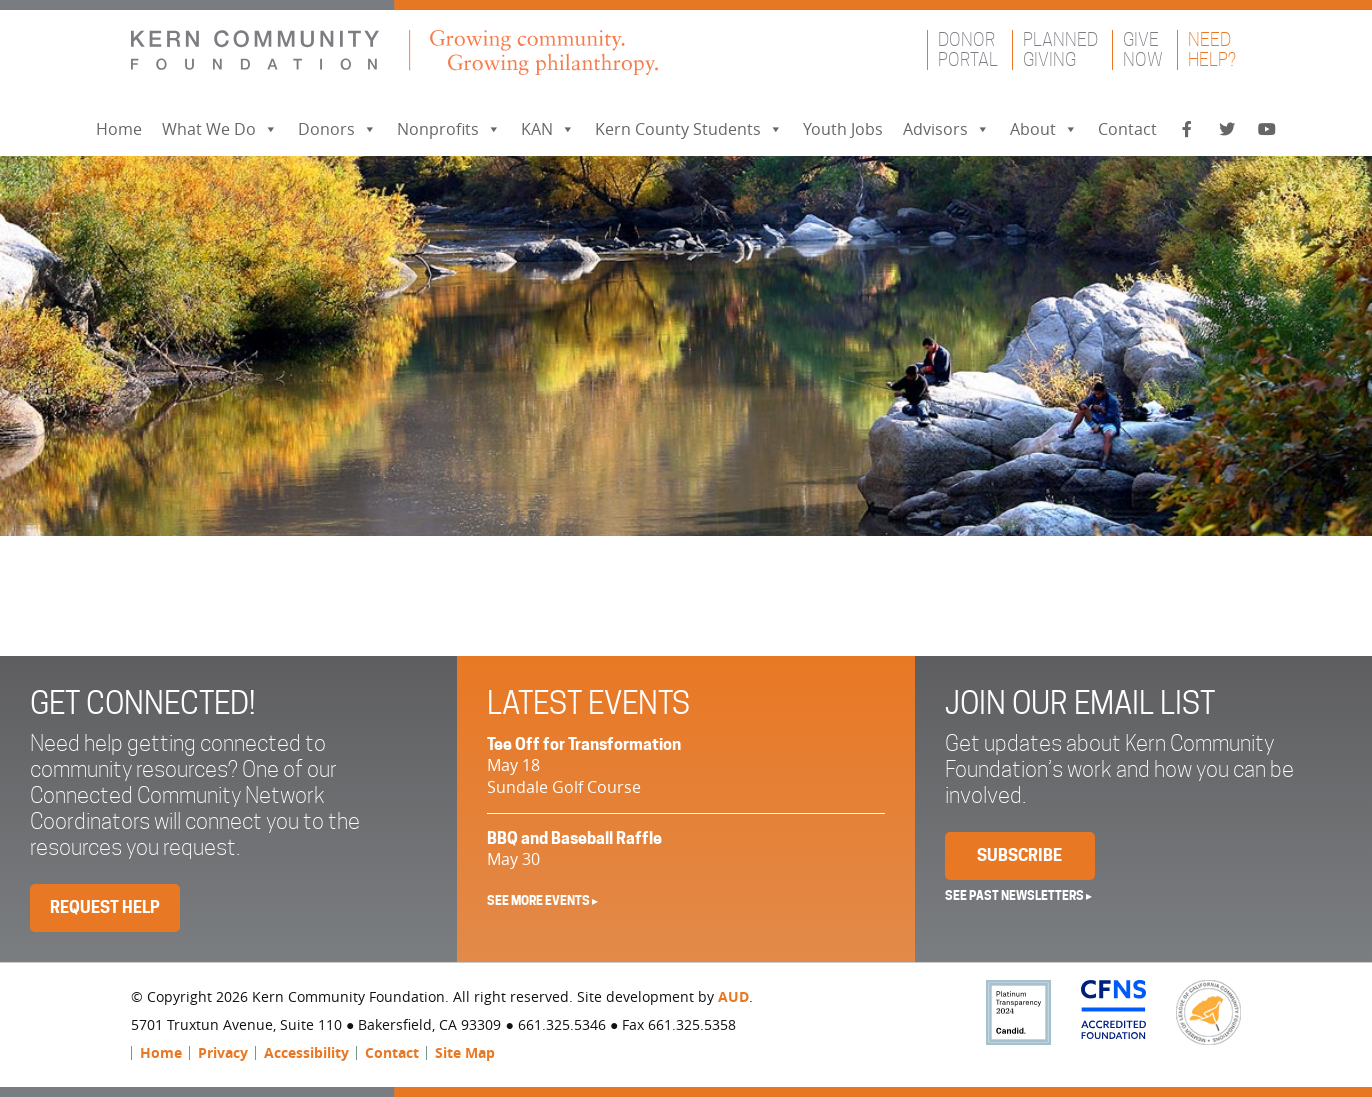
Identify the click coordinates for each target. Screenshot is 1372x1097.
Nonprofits (449, 129)
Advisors (946, 129)
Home (119, 129)
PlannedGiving (1060, 49)
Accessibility (306, 1052)
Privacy (223, 1052)
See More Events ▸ (542, 900)
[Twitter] (1227, 129)
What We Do (220, 129)
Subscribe (1019, 855)
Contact (1127, 129)
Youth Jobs (843, 129)
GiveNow (1143, 49)
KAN (548, 129)
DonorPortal (968, 49)
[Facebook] (1187, 129)
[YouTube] (1267, 129)
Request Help (105, 907)
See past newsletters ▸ (1018, 895)
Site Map (465, 1052)
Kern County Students (689, 129)
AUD (733, 996)
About (1044, 129)
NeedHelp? (1212, 49)
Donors (337, 129)
